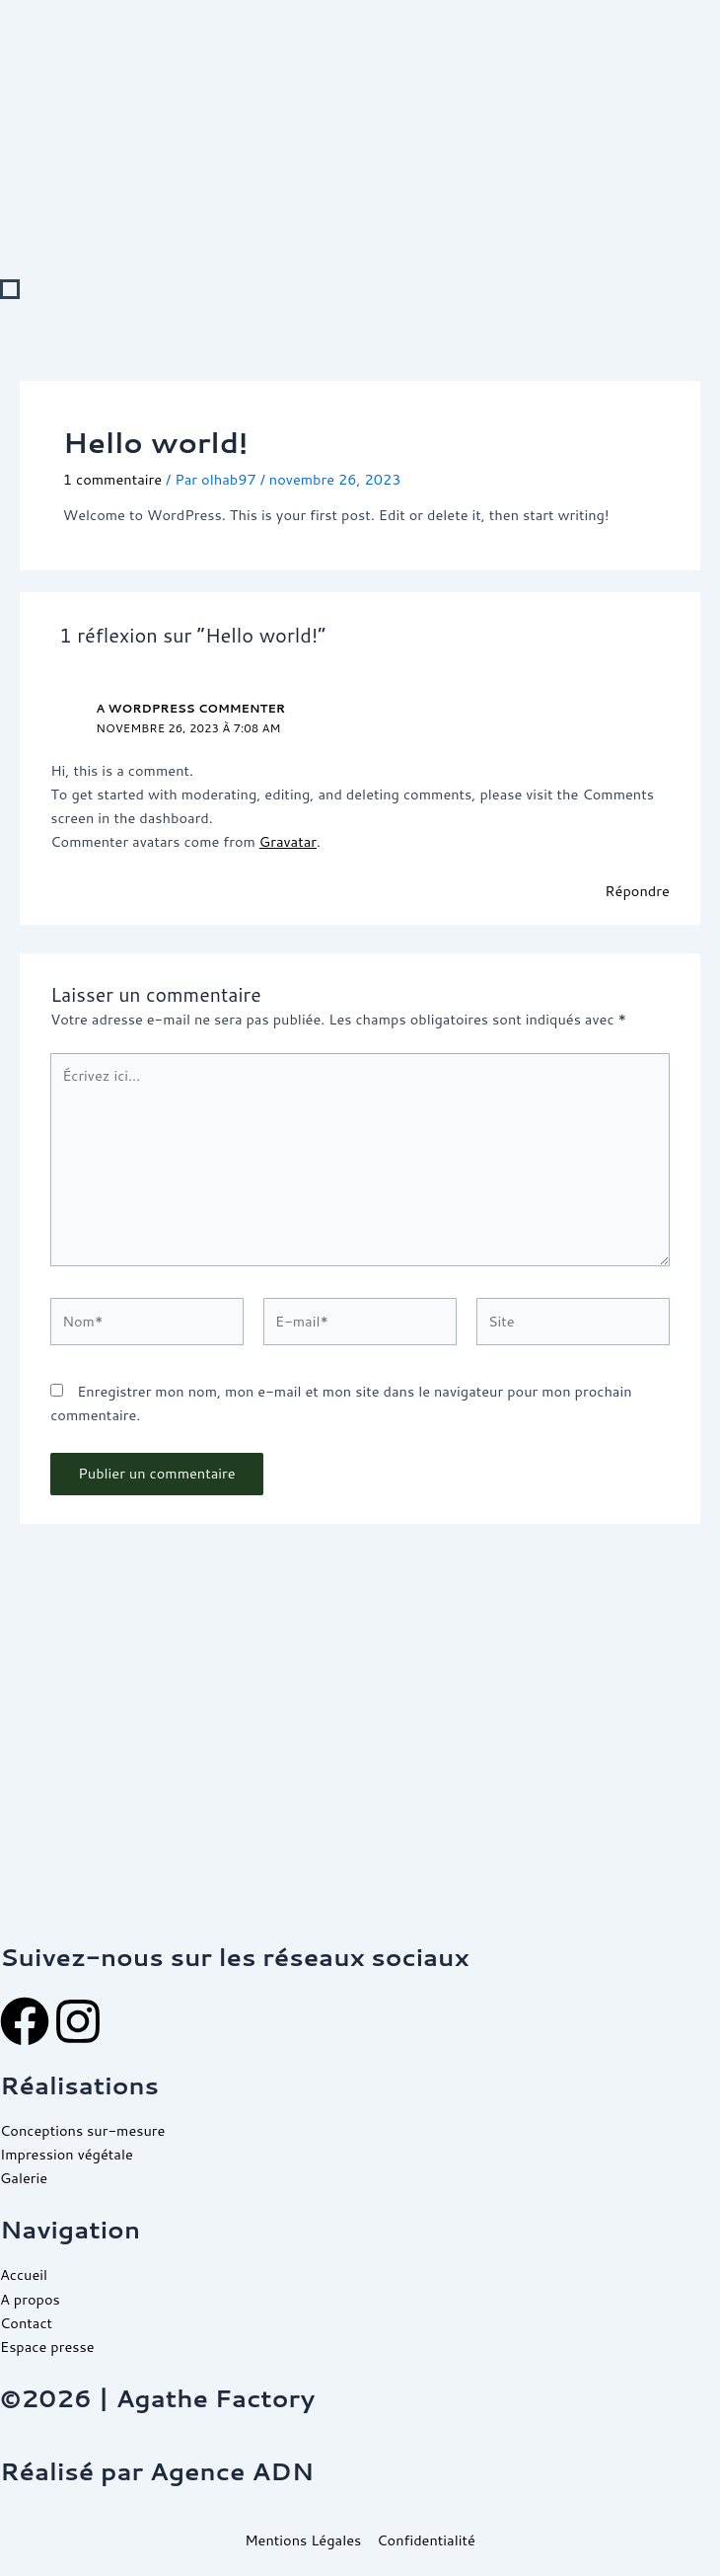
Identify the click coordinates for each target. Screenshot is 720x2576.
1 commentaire (112, 479)
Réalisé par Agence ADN (157, 2471)
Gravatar (288, 841)
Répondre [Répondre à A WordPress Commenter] (637, 890)
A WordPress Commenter (190, 708)
